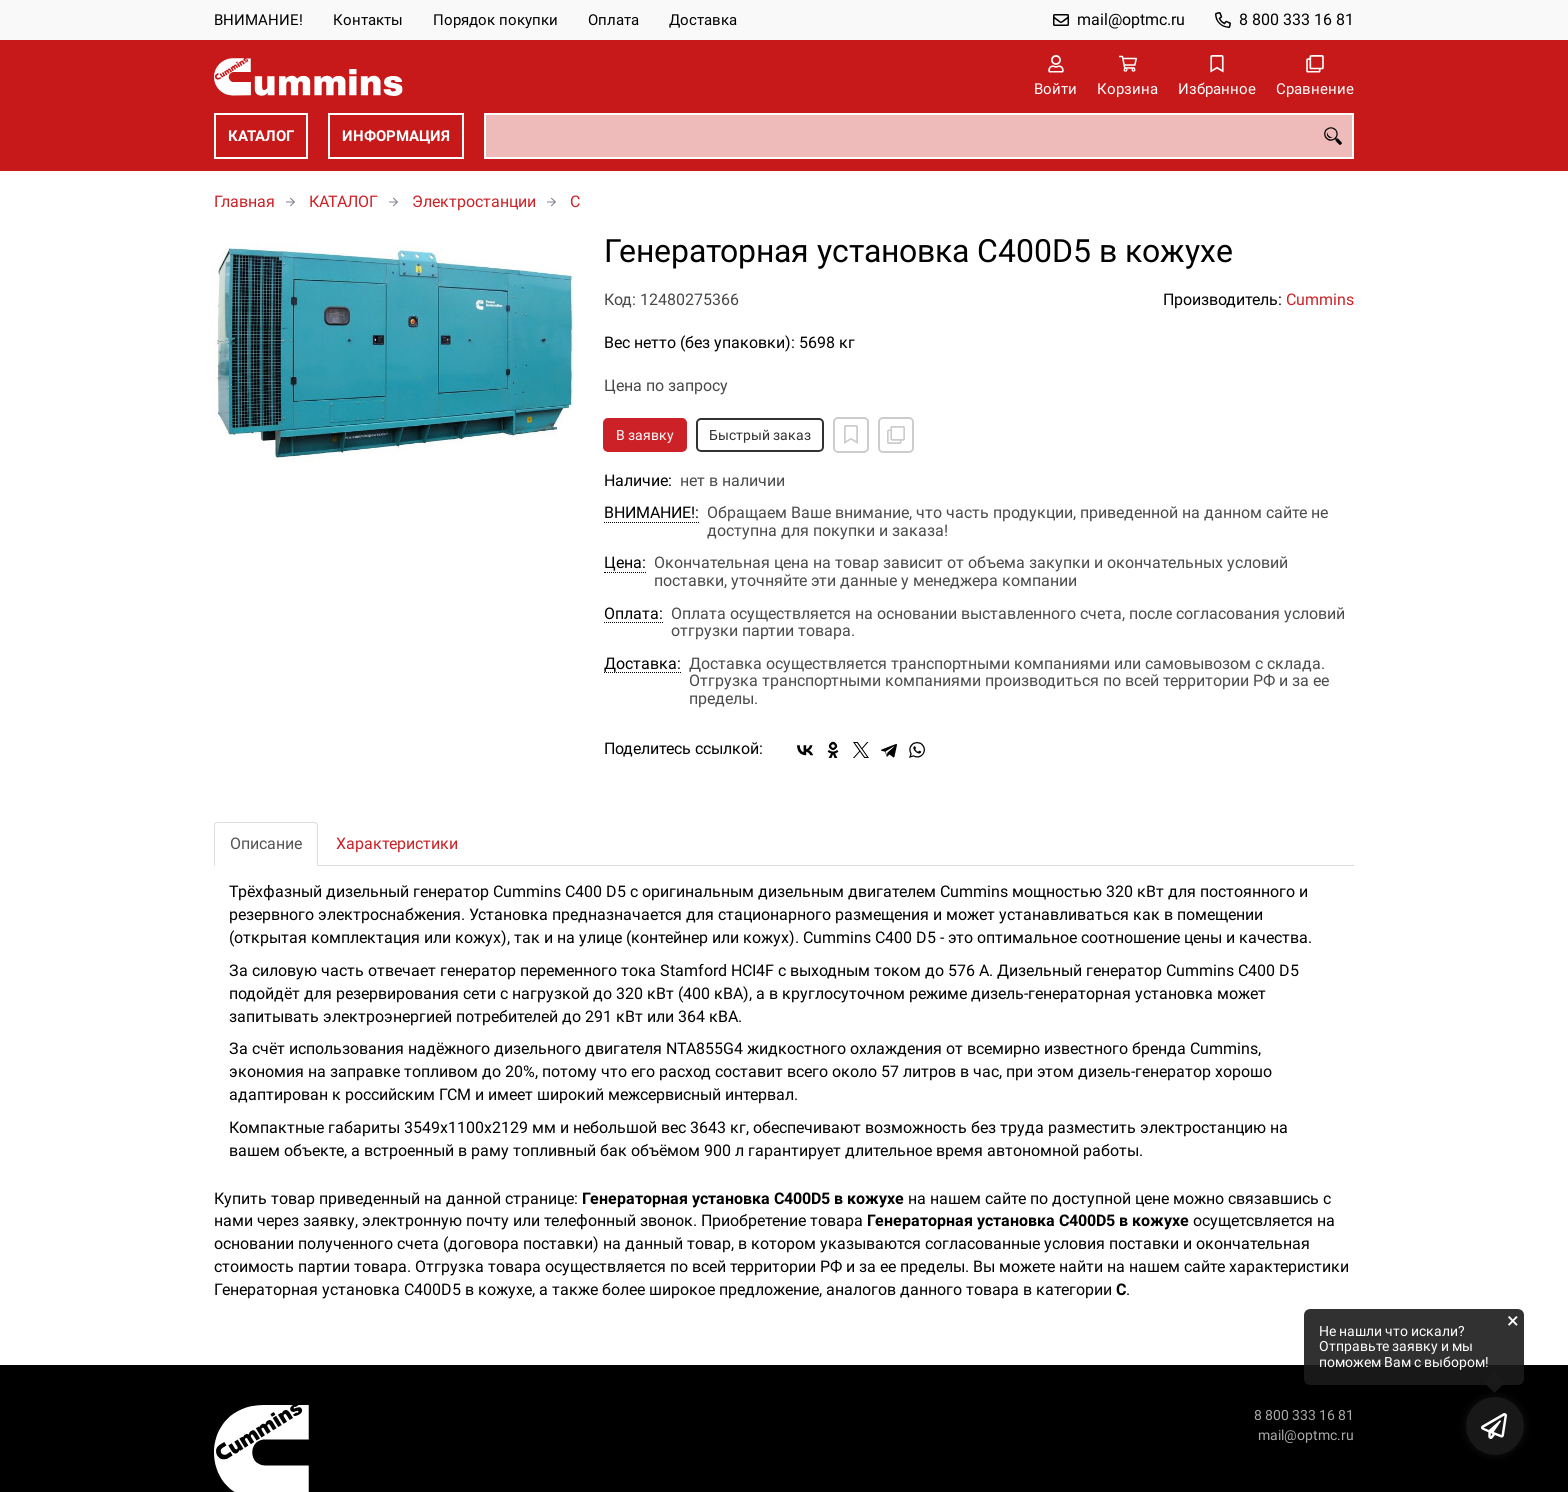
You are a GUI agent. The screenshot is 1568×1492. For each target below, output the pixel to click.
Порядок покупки (495, 20)
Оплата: (633, 614)
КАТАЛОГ (261, 136)
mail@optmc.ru (1131, 19)
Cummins (1320, 299)
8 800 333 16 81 (1296, 19)
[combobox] (919, 136)
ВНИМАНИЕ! (258, 20)
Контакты (368, 20)
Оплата (613, 20)
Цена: (625, 563)
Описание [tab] (266, 843)
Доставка (703, 20)
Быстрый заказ (760, 435)
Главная (244, 201)
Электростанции (474, 201)
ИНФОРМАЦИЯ (396, 136)
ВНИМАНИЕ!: (651, 513)
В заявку (645, 435)
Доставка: (642, 664)
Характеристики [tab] (397, 843)
